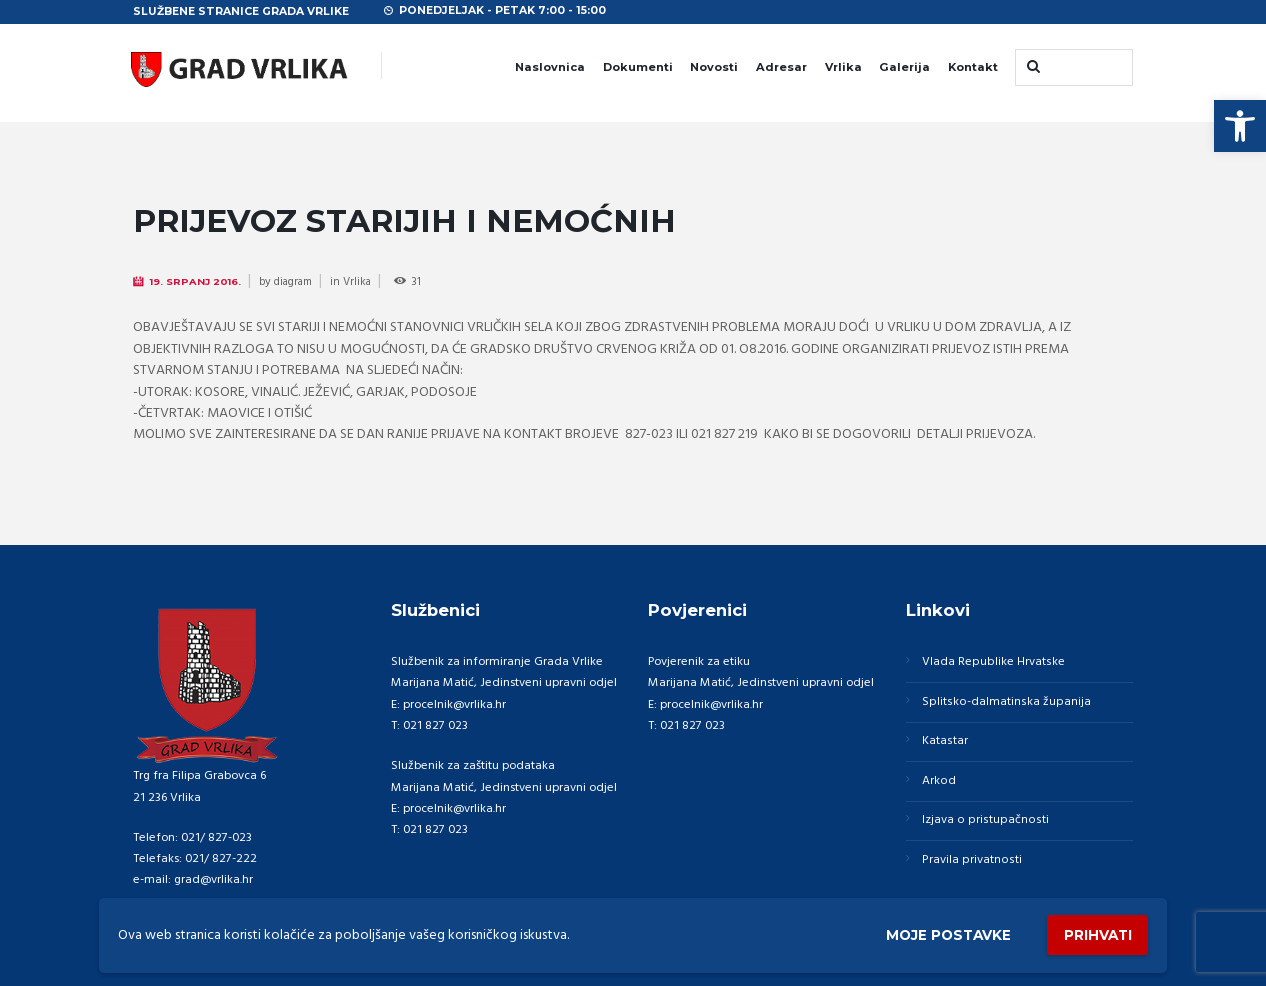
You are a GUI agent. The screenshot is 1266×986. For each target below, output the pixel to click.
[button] (1240, 126)
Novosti (714, 67)
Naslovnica (550, 67)
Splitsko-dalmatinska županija (1004, 702)
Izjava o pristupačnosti (982, 821)
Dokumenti (638, 67)
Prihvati (1096, 935)
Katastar (944, 742)
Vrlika (843, 67)
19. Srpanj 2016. (196, 281)
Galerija (904, 67)
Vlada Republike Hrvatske (992, 662)
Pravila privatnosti (970, 861)
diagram (295, 282)
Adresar (781, 67)
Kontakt (973, 67)
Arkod (938, 781)
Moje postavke (943, 934)
